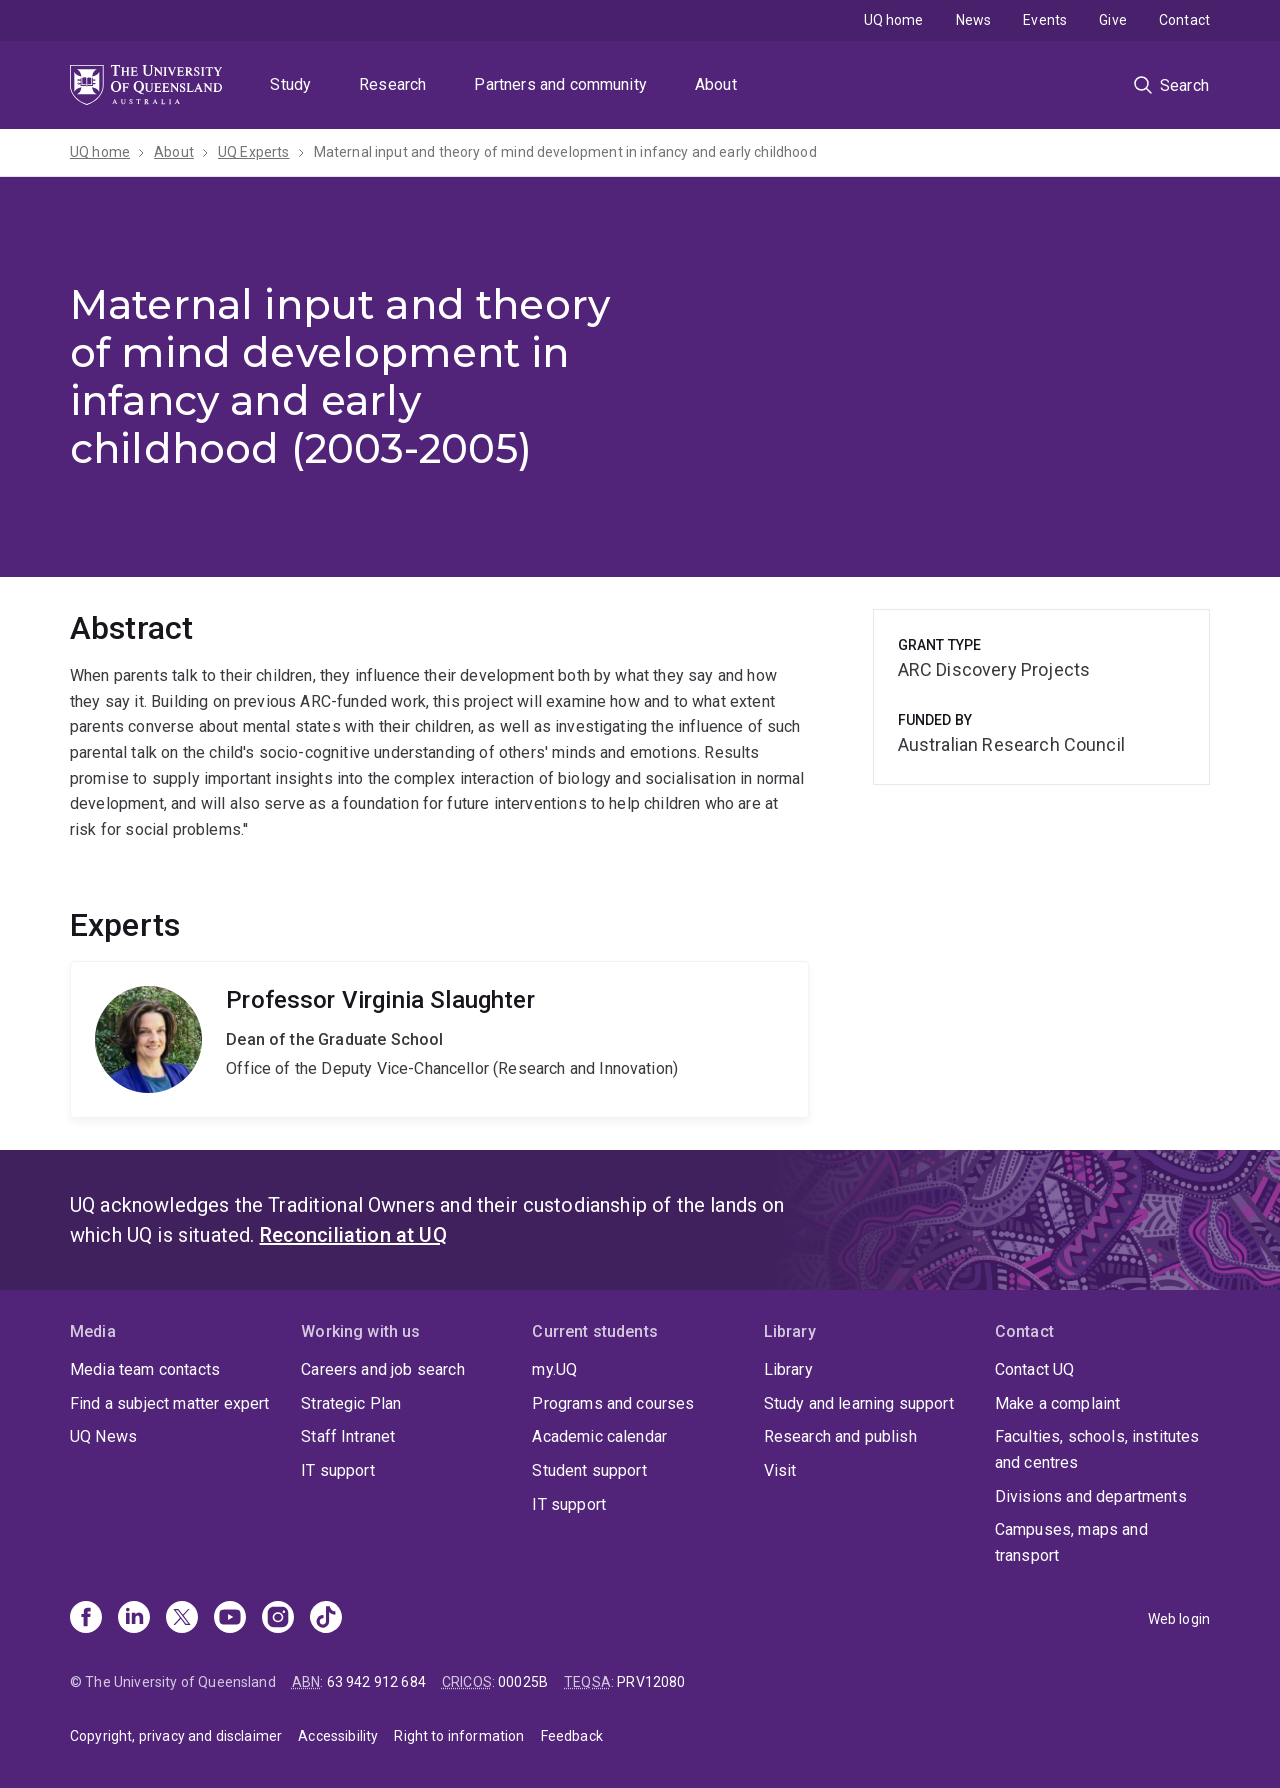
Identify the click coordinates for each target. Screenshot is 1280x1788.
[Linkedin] (134, 1619)
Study (290, 84)
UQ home (894, 20)
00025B (523, 1682)
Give (1113, 20)
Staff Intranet (348, 1436)
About (716, 84)
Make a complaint (1058, 1403)
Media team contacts (145, 1369)
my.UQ (554, 1369)
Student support (589, 1470)
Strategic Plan (351, 1403)
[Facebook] (86, 1619)
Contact (1184, 20)
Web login (1179, 1619)
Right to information (459, 1736)
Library (788, 1369)
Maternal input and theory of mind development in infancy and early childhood (565, 152)
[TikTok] (326, 1619)
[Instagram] (278, 1619)
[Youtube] (230, 1619)
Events (1045, 20)
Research (392, 84)
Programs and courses (613, 1403)
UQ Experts (254, 152)
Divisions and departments (1091, 1496)
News (974, 20)
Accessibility (338, 1736)
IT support (338, 1470)
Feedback (572, 1736)
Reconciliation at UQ (353, 1235)
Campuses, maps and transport (1071, 1542)
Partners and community (560, 84)
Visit (780, 1470)
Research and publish (840, 1436)
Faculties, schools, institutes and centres (1097, 1449)
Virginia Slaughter (439, 1039)
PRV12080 (651, 1682)
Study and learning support (859, 1403)
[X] (182, 1619)
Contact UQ (1035, 1369)
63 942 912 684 (376, 1682)
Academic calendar (599, 1436)
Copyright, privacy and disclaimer (176, 1736)
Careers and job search (383, 1369)
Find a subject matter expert (169, 1403)
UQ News (103, 1436)
